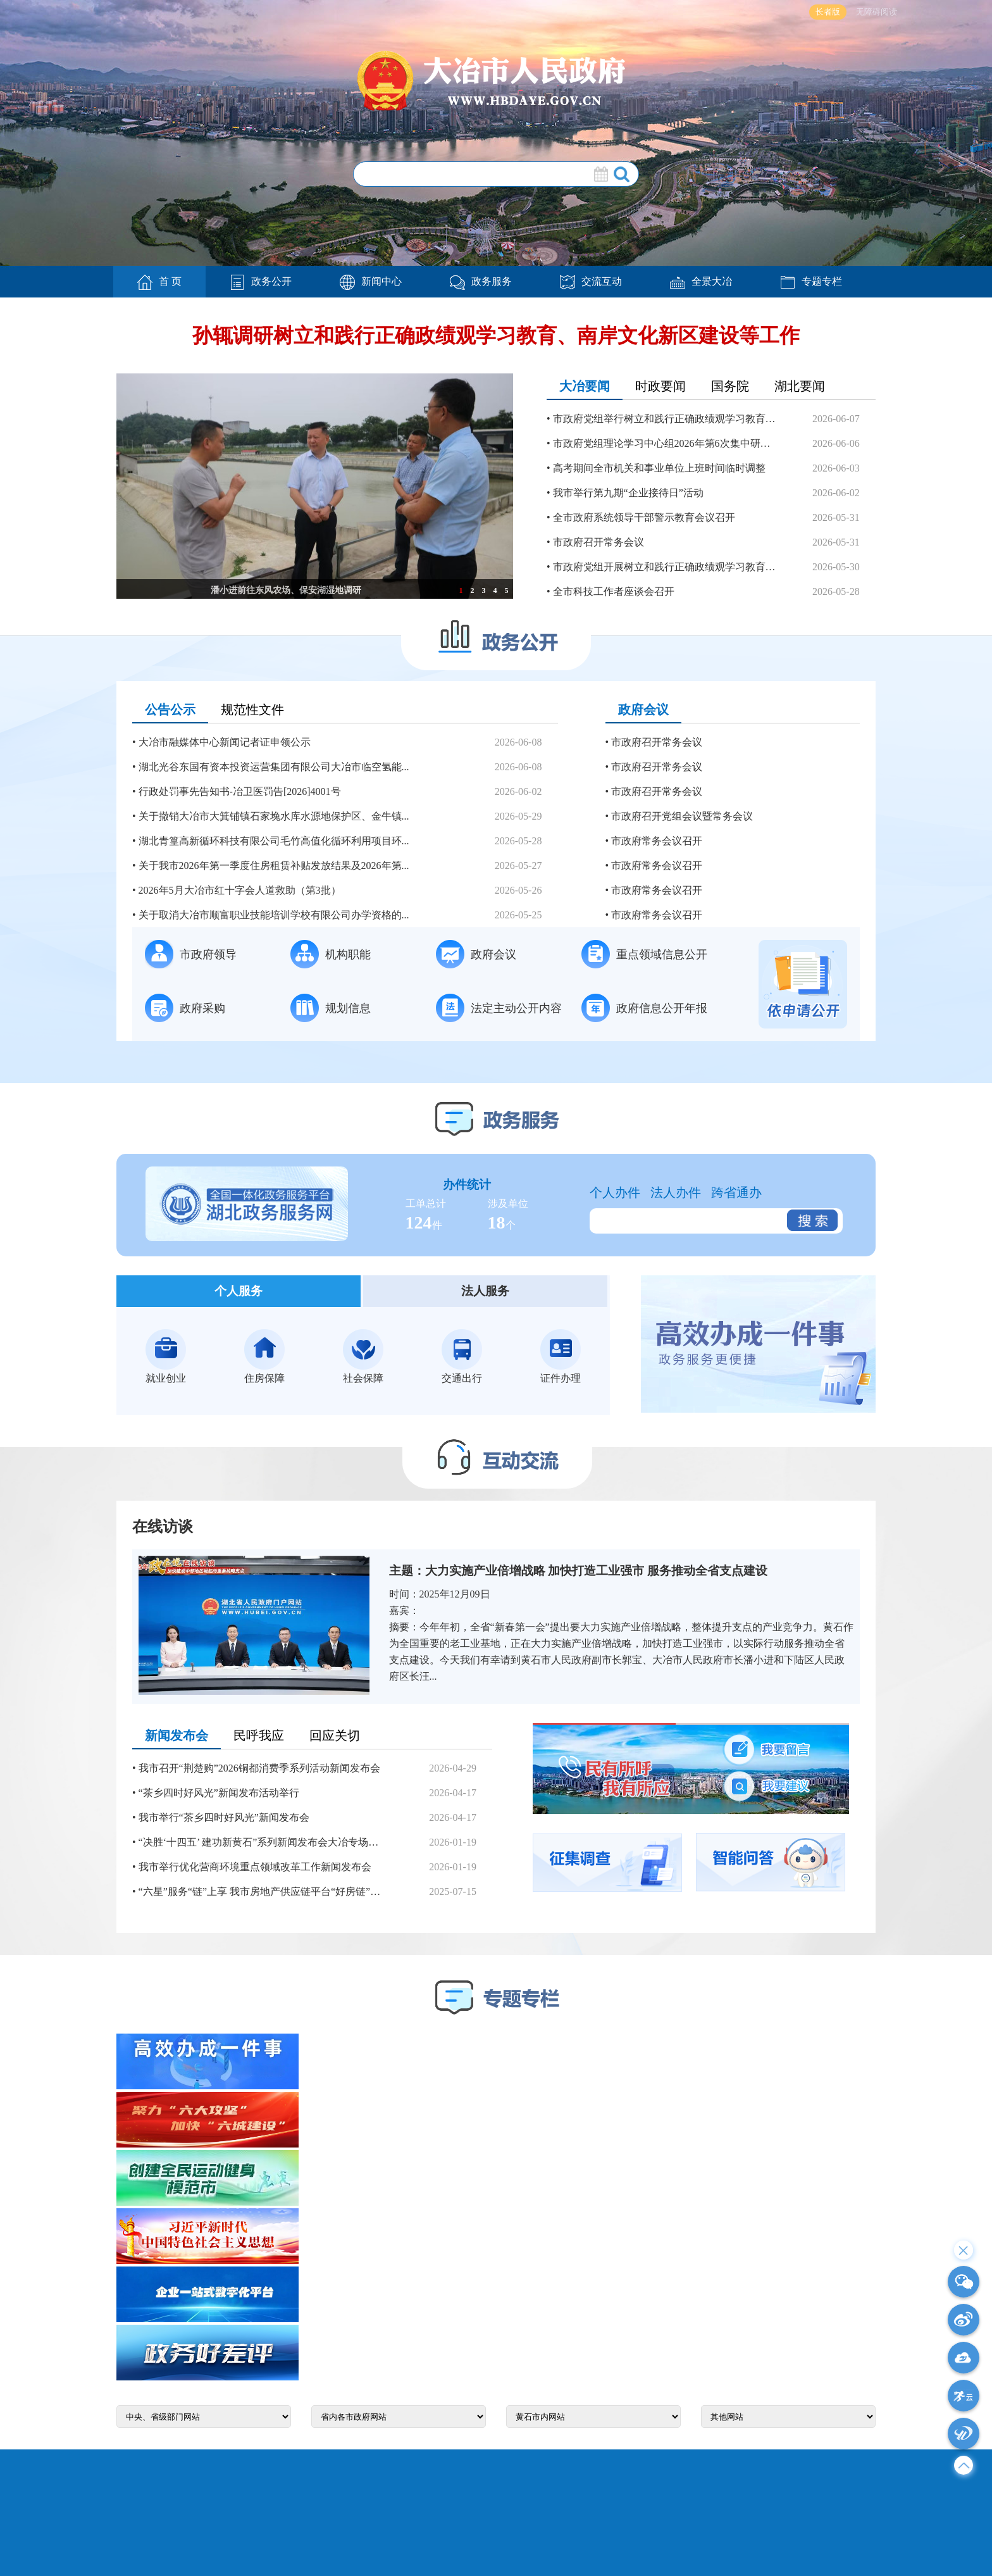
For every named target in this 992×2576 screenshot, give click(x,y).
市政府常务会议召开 (656, 840)
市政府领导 (191, 954)
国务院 (730, 386)
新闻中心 (371, 281)
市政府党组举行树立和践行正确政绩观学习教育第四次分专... (665, 418)
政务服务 (481, 281)
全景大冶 (701, 281)
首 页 (159, 282)
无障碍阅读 (876, 11)
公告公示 (170, 709)
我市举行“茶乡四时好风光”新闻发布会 (224, 1817)
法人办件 (675, 1192)
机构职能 (330, 954)
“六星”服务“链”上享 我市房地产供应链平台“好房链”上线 (262, 1891)
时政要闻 (660, 386)
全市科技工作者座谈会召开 (613, 591)
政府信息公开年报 (644, 1008)
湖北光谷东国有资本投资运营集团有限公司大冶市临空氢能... (274, 766)
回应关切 (334, 1735)
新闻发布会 (176, 1735)
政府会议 (643, 709)
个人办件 (615, 1192)
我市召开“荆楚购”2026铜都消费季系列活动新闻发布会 (259, 1768)
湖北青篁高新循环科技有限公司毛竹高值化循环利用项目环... (274, 840)
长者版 (827, 11)
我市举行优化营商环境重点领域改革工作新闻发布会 (255, 1866)
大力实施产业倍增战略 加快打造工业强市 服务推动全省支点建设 (596, 1570)
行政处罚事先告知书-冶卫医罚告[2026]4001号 (240, 791)
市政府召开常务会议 (598, 542)
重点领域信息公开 (644, 954)
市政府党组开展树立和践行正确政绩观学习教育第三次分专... (665, 566)
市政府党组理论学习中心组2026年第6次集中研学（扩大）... (665, 443)
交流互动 (591, 281)
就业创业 (166, 1356)
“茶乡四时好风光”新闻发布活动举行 (219, 1792)
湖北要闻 (799, 386)
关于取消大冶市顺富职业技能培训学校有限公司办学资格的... (274, 915)
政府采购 (185, 1008)
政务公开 (261, 281)
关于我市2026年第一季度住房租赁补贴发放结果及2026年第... (274, 865)
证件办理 (560, 1356)
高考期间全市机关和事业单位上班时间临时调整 (659, 468)
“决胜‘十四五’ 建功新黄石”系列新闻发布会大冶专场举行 (262, 1842)
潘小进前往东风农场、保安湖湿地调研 (286, 590)
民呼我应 (258, 1735)
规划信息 (330, 1008)
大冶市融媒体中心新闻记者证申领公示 (225, 742)
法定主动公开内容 (499, 1008)
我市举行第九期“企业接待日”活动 (628, 492)
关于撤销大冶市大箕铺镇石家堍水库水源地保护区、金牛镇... (274, 816)
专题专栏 (811, 281)
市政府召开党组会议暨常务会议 (682, 816)
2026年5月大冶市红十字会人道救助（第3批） (240, 890)
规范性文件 (252, 709)
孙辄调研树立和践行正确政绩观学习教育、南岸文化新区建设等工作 (496, 335)
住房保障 (264, 1356)
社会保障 (363, 1356)
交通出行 (462, 1356)
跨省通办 (736, 1192)
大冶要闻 (584, 386)
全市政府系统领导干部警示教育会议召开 (644, 517)
